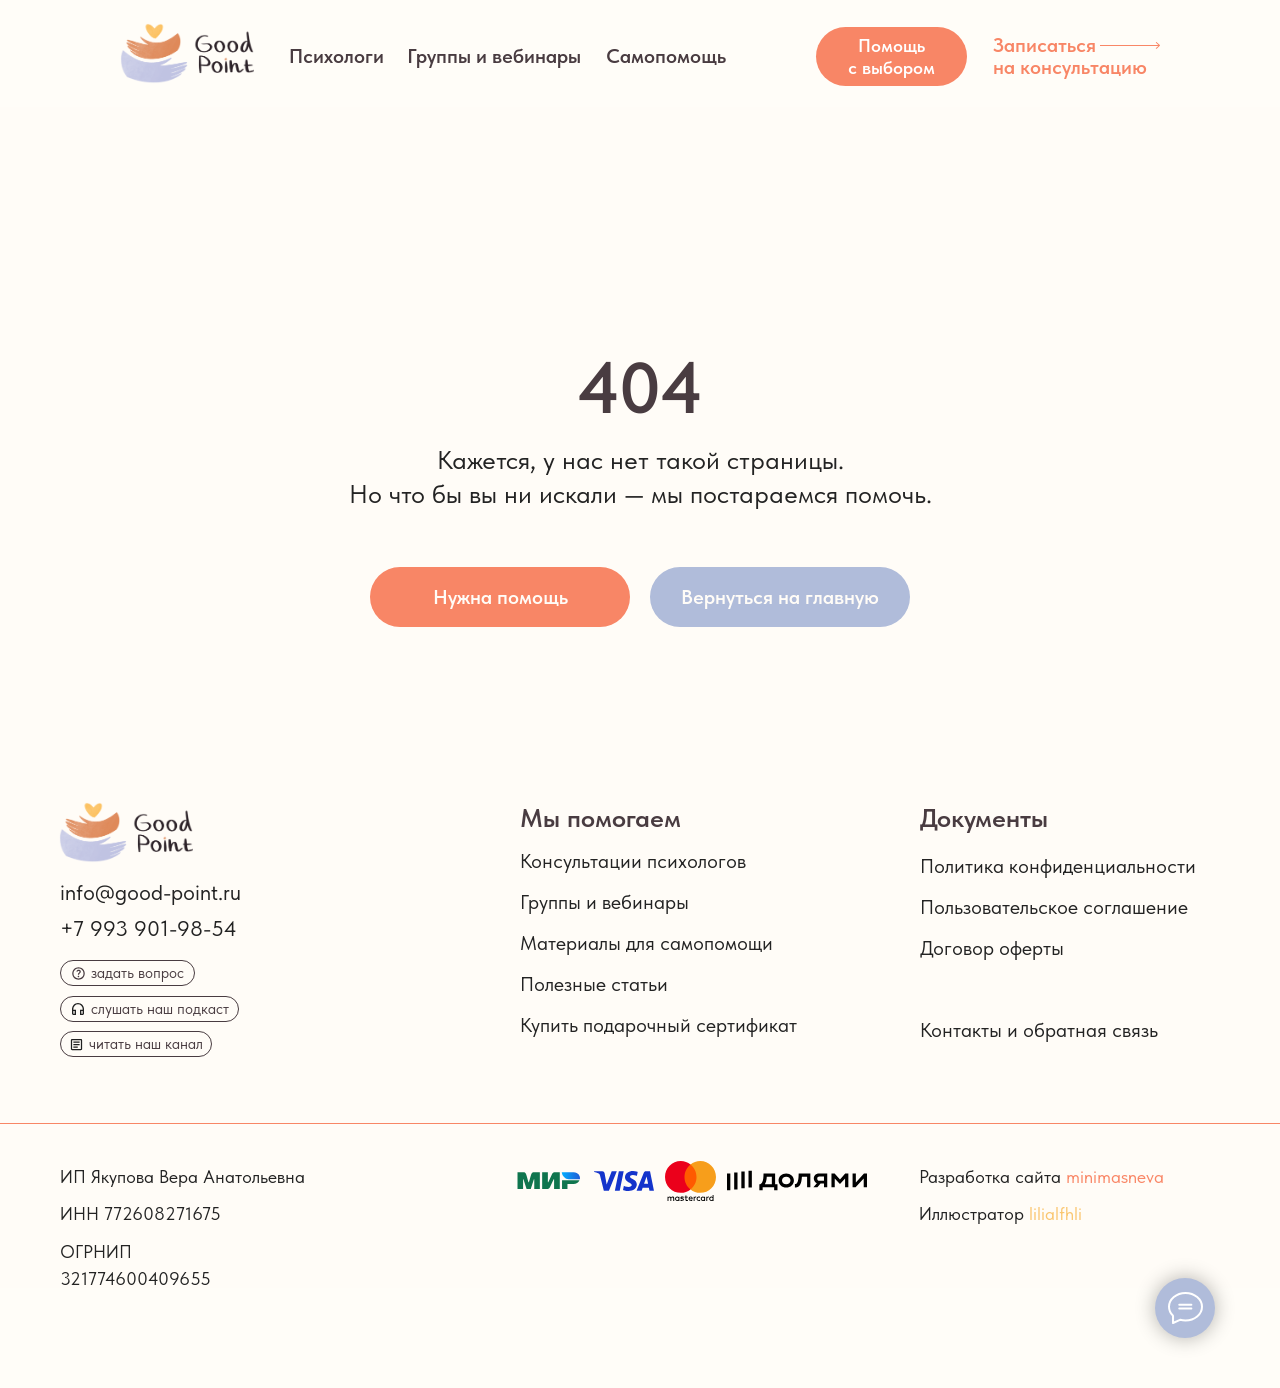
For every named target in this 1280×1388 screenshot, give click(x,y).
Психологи (336, 56)
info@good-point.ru (150, 892)
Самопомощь (666, 56)
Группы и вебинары (494, 56)
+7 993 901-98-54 (148, 928)
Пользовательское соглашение (1054, 907)
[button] (891, 56)
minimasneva (1115, 1176)
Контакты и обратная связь (1039, 1030)
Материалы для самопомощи (646, 943)
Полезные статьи (594, 984)
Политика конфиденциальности (1058, 866)
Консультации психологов (633, 861)
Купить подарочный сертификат (658, 1025)
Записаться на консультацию (1070, 56)
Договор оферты (992, 948)
